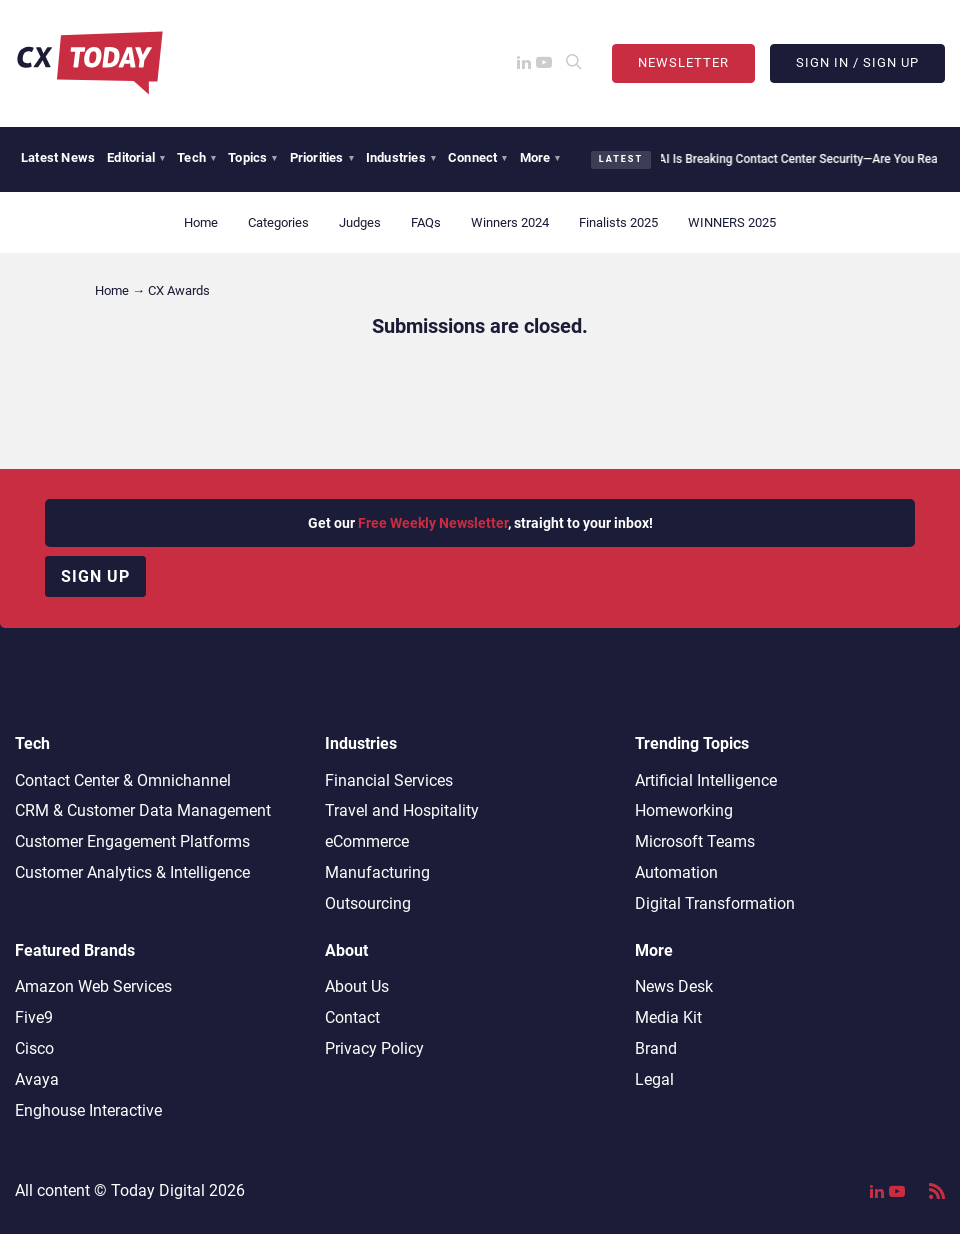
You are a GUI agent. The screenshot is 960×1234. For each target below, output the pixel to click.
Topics (252, 157)
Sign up (95, 576)
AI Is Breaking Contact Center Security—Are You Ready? (797, 159)
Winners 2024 (510, 222)
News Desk (674, 986)
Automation (676, 872)
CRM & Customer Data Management (143, 810)
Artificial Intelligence (706, 780)
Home (201, 222)
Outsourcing (368, 903)
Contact (352, 1017)
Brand (656, 1048)
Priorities (322, 157)
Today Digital (158, 1190)
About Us (357, 986)
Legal (654, 1079)
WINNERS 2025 (732, 222)
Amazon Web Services (93, 986)
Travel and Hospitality (402, 810)
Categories (278, 222)
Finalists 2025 (618, 222)
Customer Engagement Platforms (132, 841)
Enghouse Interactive (88, 1110)
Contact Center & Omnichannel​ (123, 780)
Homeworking (684, 810)
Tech (196, 157)
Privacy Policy (374, 1048)
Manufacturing (377, 872)
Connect (478, 157)
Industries (401, 157)
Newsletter (683, 62)
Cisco (34, 1048)
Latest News (58, 157)
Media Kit (668, 1017)
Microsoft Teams (695, 841)
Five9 (34, 1017)
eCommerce (367, 841)
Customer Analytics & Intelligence (132, 872)
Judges (360, 222)
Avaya (37, 1079)
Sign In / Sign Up (857, 62)
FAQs (426, 222)
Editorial (136, 157)
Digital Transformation (715, 903)
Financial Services (389, 780)
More (540, 157)
